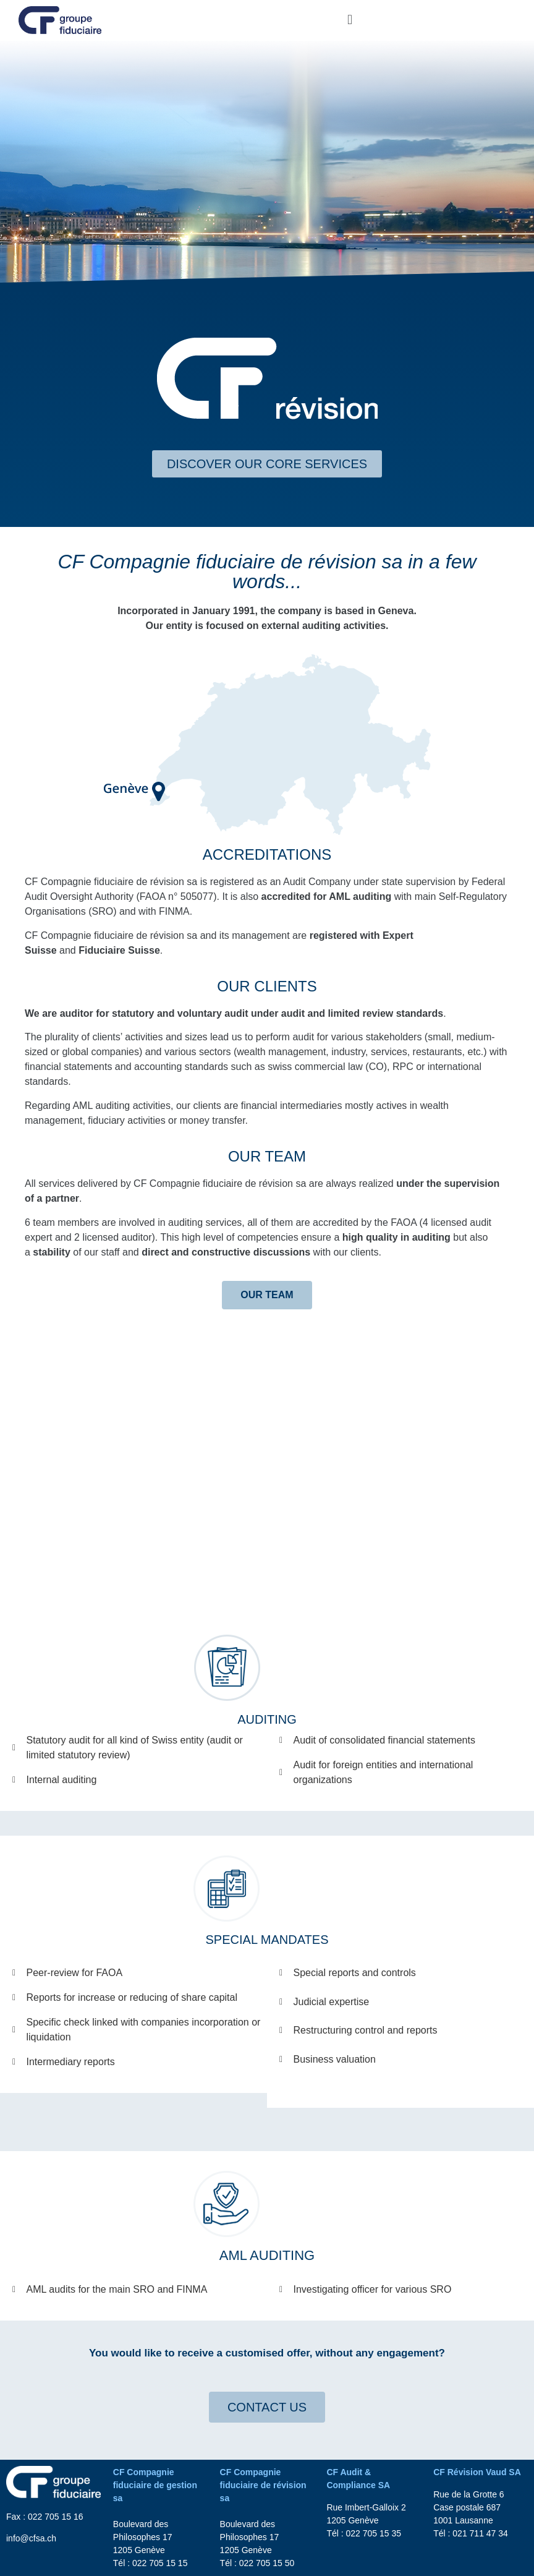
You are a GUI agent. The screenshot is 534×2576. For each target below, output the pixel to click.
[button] (349, 20)
